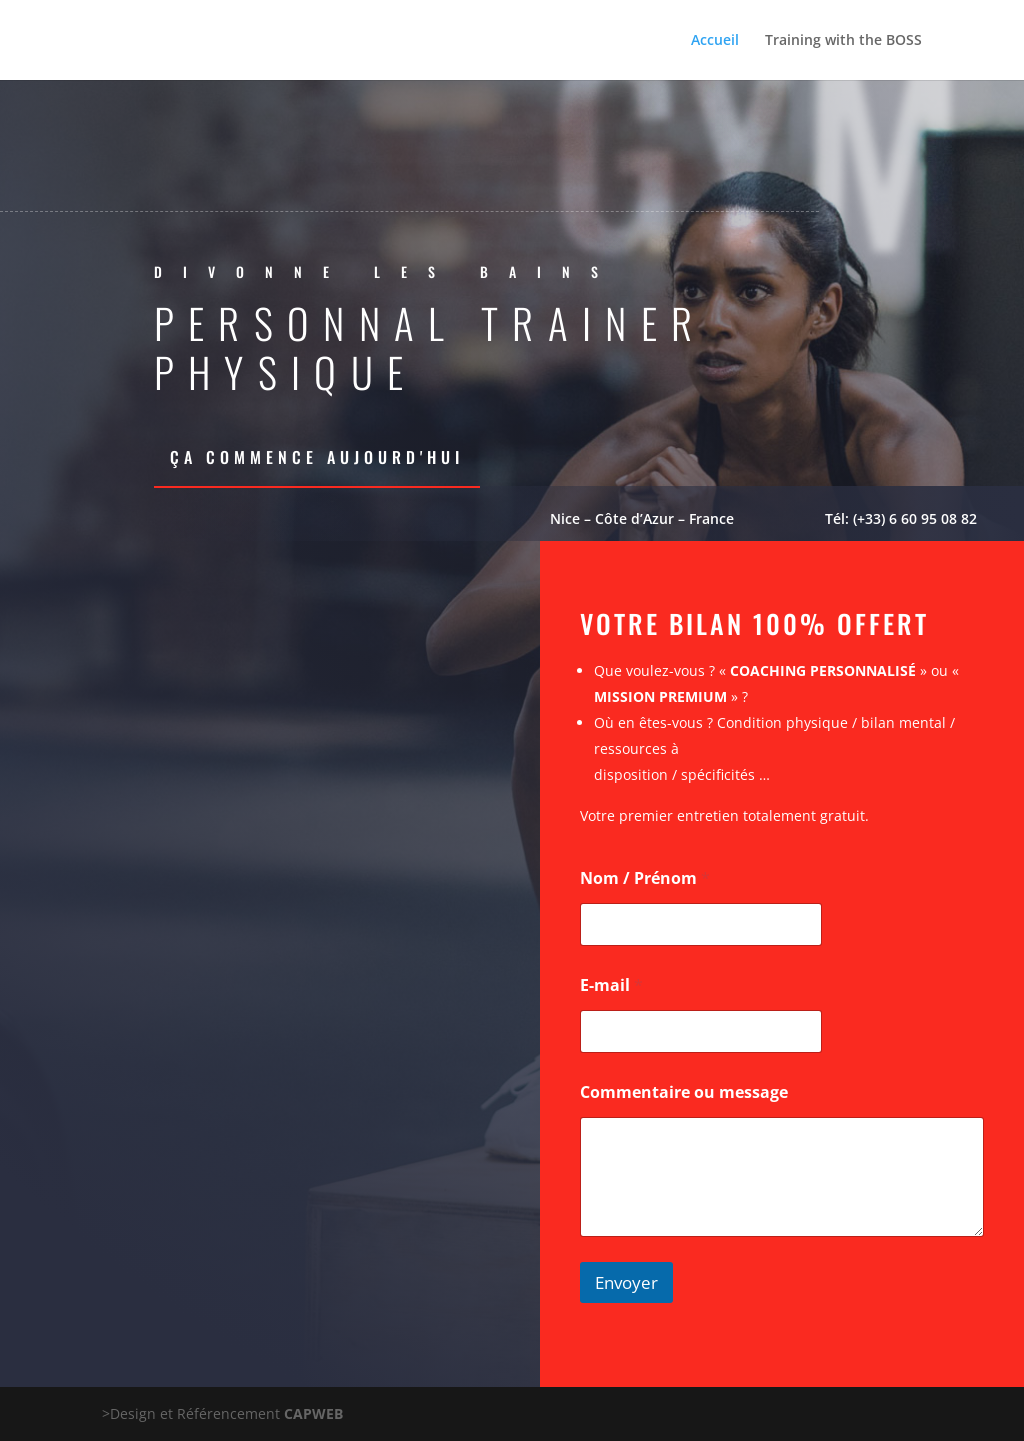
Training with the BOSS (843, 41)
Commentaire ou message (684, 1092)
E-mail (611, 985)
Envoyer (626, 1282)
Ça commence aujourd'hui (317, 457)
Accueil (715, 41)
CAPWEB (313, 1413)
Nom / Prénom (645, 878)
